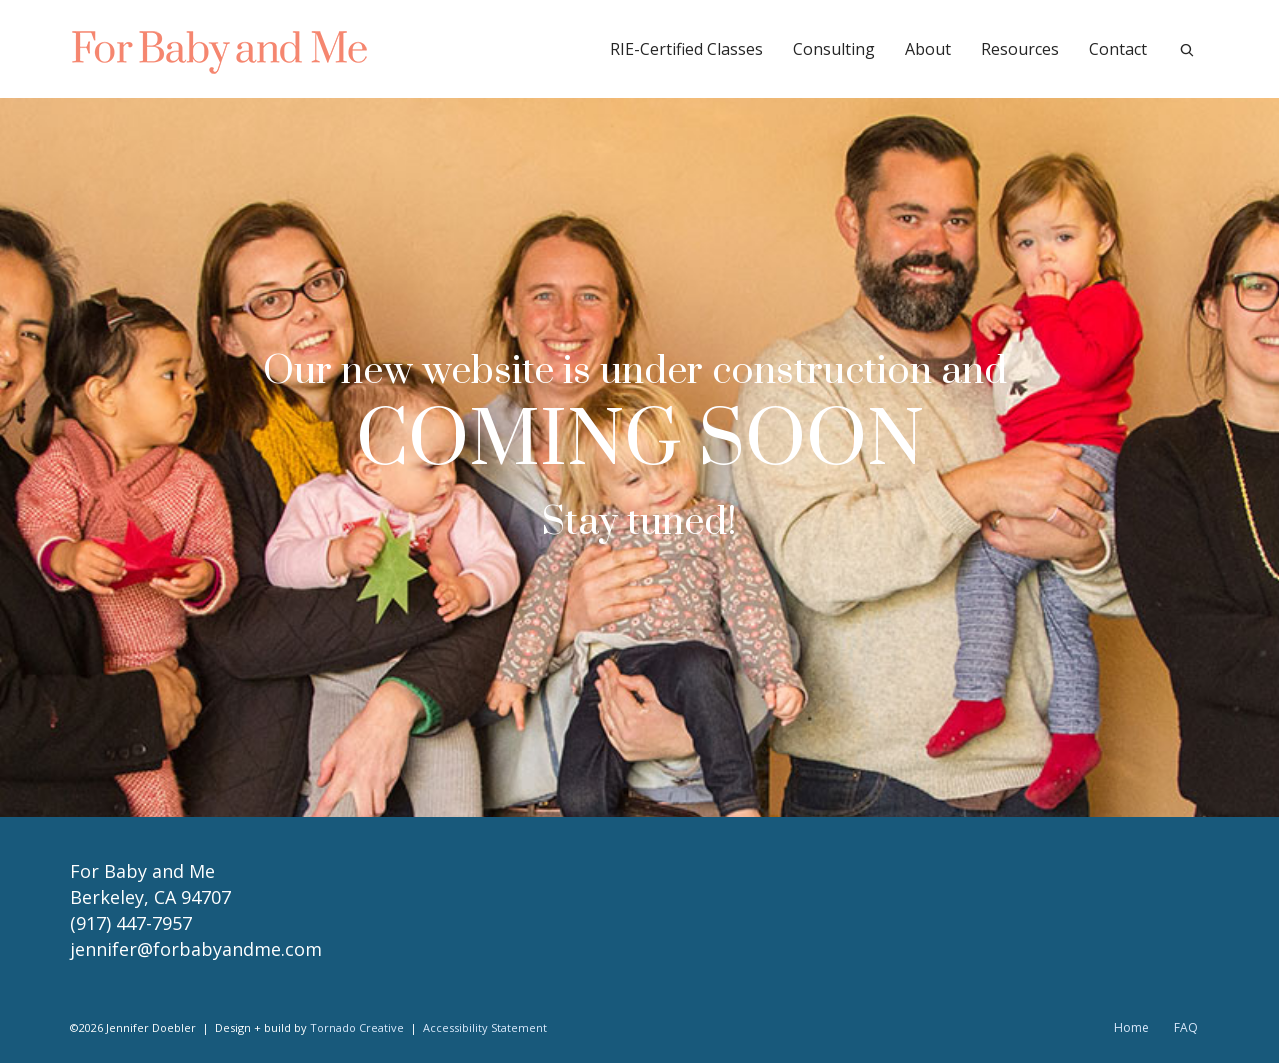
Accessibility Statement (485, 1027)
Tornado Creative (357, 1027)
